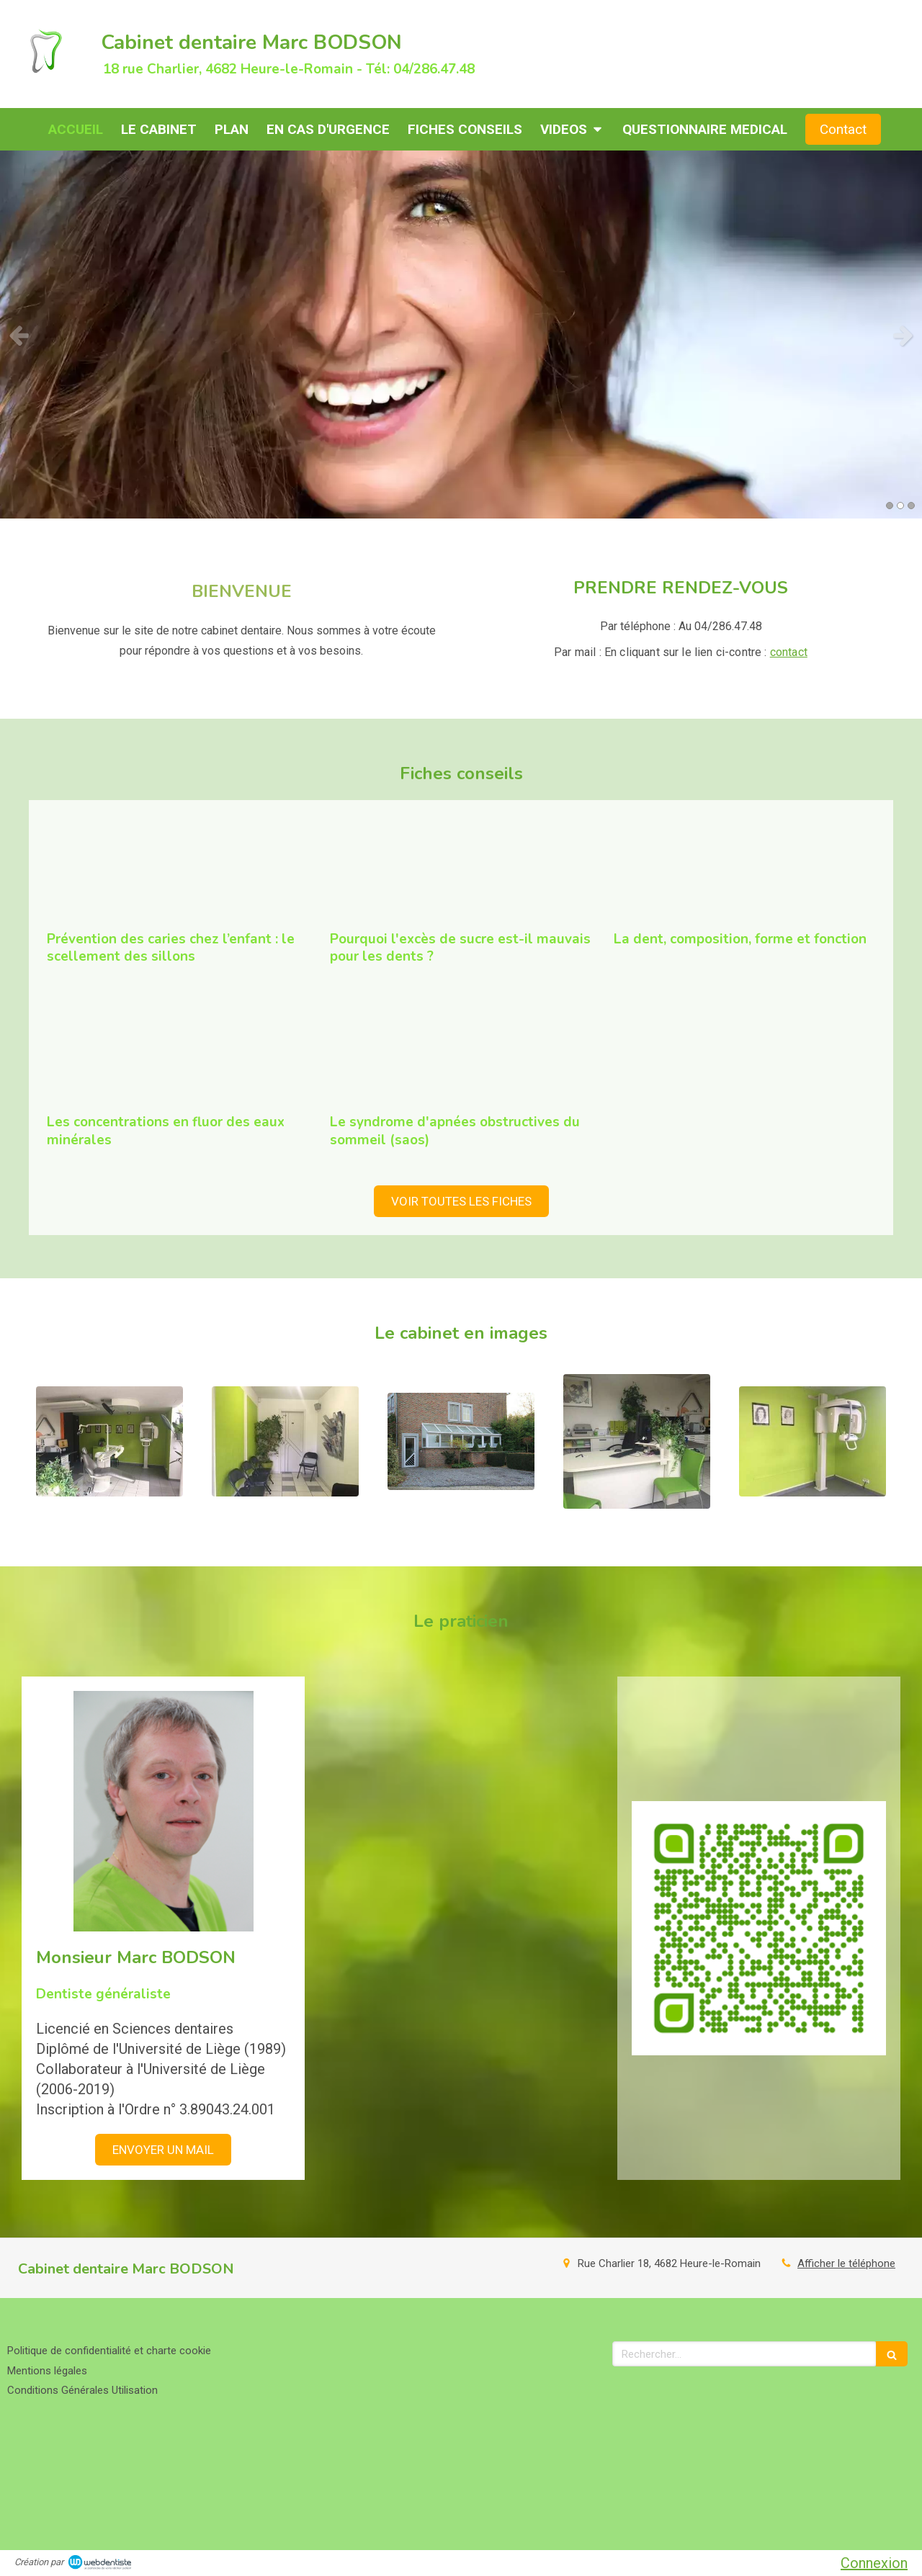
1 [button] (889, 505)
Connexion (874, 2563)
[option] (461, 335)
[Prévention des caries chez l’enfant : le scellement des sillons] (177, 870)
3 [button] (911, 505)
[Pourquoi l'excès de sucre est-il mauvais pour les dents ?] (460, 870)
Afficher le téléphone (846, 2263)
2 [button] (900, 505)
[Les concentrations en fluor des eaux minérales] (177, 1054)
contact (788, 652)
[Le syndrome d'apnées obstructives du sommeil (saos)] (460, 1054)
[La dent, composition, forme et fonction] (744, 870)
